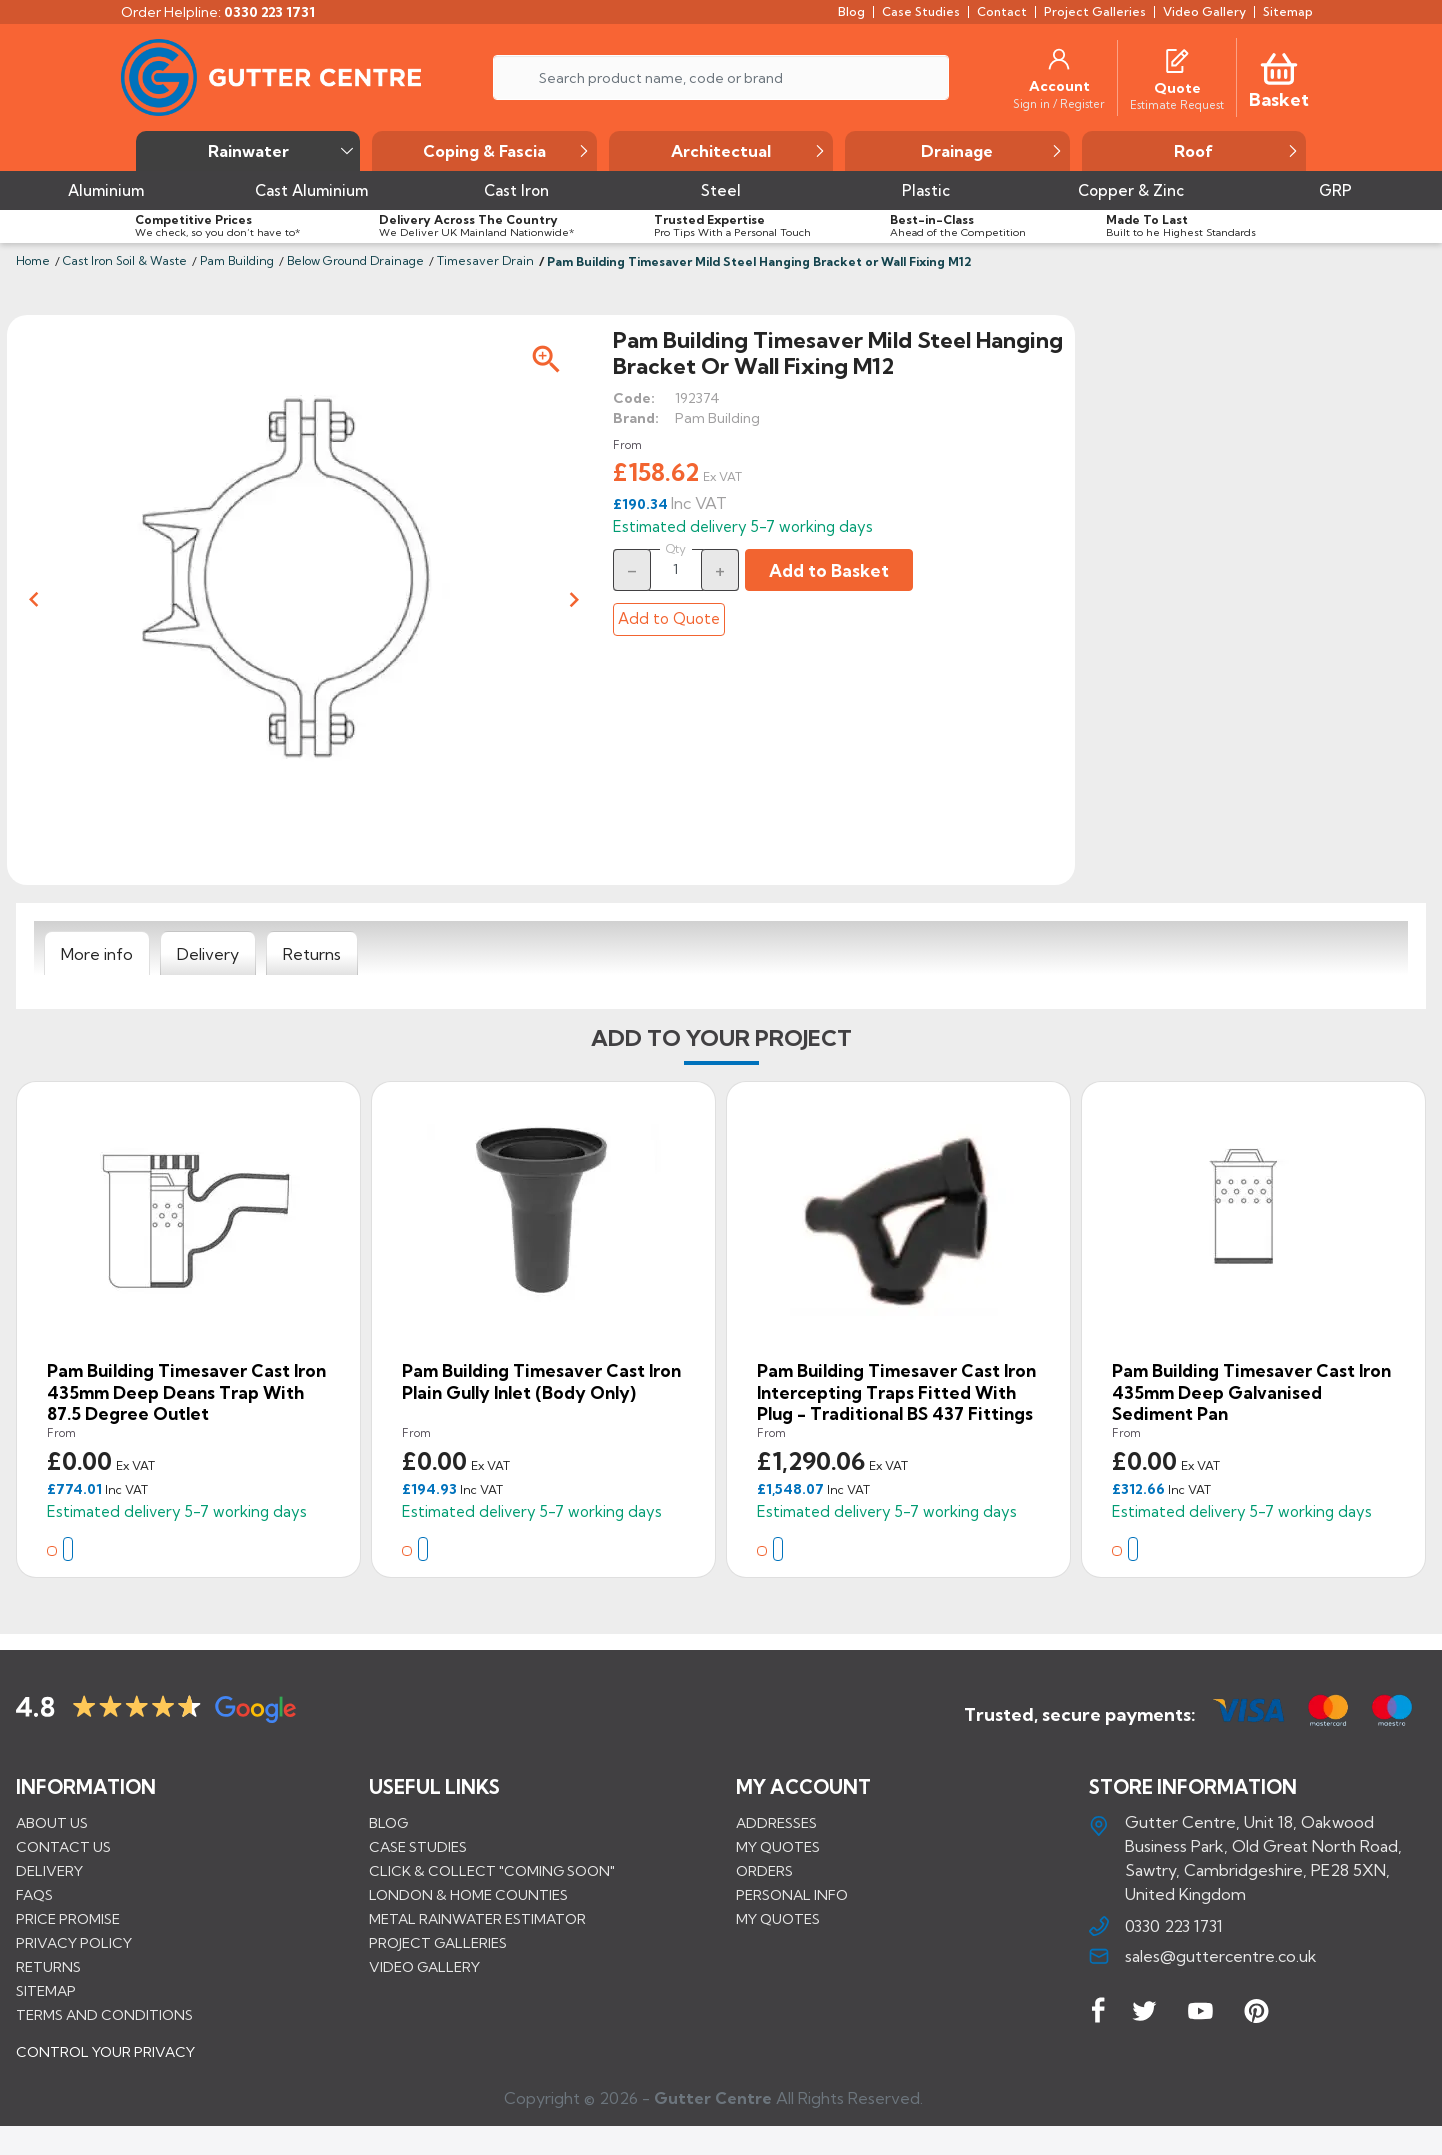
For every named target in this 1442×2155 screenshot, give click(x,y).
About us (52, 1822)
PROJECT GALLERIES (438, 1942)
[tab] (97, 954)
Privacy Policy (74, 1942)
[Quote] (1177, 88)
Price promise (68, 1918)
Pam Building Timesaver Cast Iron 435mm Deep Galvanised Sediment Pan (1251, 1392)
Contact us (63, 1846)
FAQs (34, 1894)
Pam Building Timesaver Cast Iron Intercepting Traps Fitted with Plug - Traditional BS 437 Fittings (896, 1392)
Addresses (776, 1822)
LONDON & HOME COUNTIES (468, 1894)
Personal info (792, 1894)
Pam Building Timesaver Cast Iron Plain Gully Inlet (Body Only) (541, 1381)
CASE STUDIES (418, 1846)
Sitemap (46, 1990)
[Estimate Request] (1177, 104)
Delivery (49, 1870)
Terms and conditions (104, 2014)
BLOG (388, 1822)
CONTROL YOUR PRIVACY (105, 2066)
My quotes (778, 1846)
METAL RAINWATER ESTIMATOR (477, 1918)
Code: (634, 398)
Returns (48, 1966)
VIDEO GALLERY (424, 1966)
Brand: (636, 418)
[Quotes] (1177, 59)
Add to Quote (669, 618)
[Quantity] (676, 569)
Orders (764, 1870)
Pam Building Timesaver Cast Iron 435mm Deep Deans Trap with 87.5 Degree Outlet (186, 1392)
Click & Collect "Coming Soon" (492, 1870)
